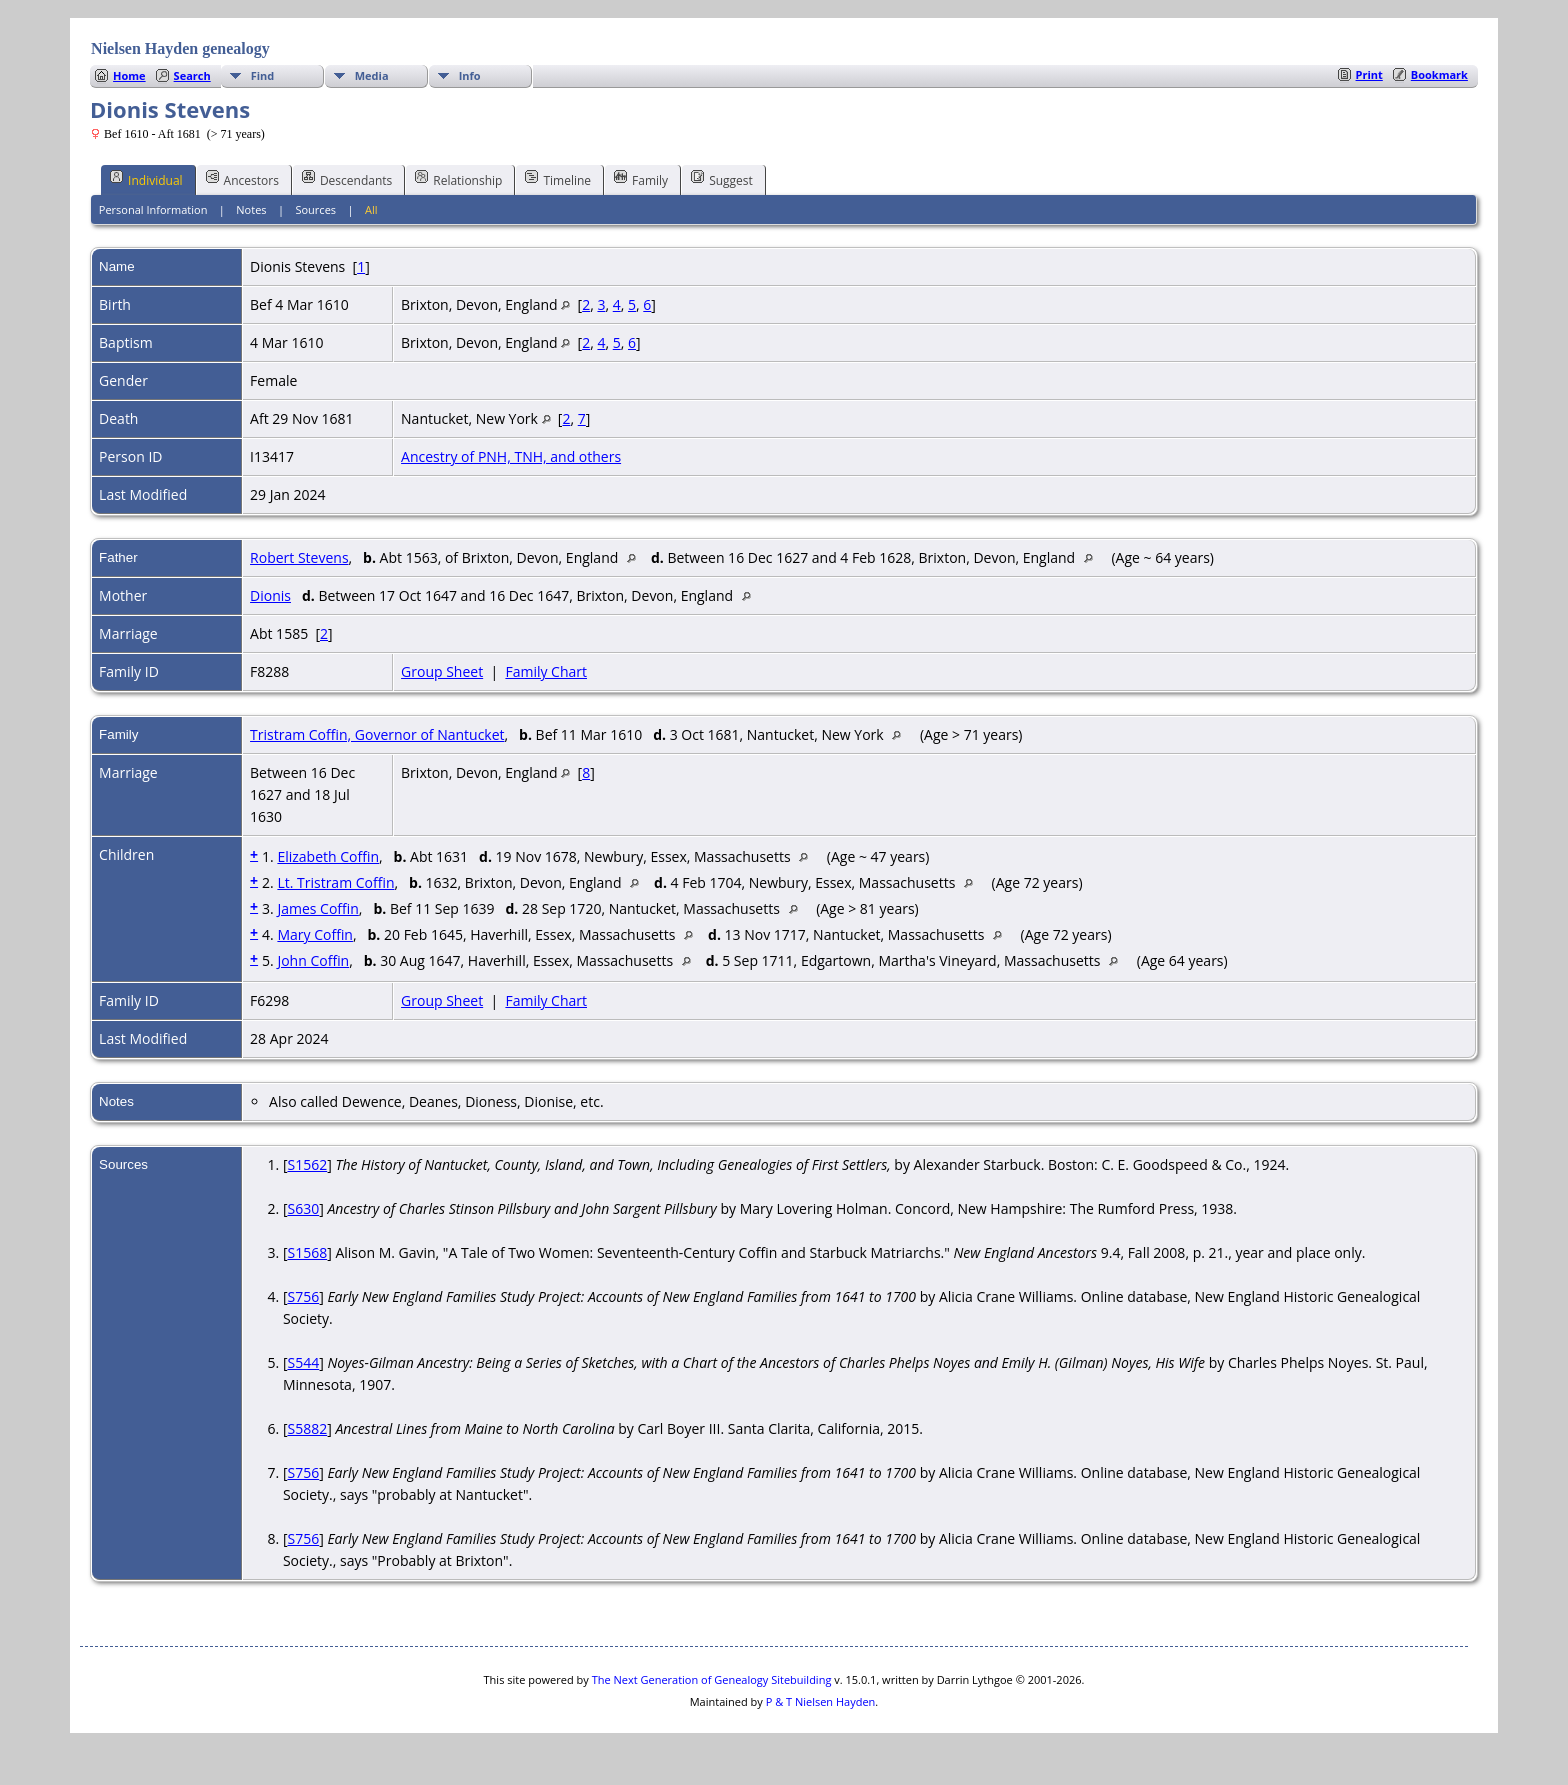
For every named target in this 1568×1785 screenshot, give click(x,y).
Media (372, 75)
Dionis (270, 595)
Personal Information (153, 209)
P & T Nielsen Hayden (821, 1701)
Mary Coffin (315, 934)
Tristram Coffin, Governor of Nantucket (377, 734)
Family (641, 179)
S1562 (307, 1164)
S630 (303, 1208)
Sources (315, 209)
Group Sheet (442, 671)
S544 (303, 1362)
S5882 (307, 1428)
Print (1369, 74)
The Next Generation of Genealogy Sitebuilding (712, 1679)
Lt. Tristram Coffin (335, 882)
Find (263, 75)
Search (192, 75)
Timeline (558, 179)
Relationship (458, 179)
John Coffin (313, 960)
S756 (303, 1296)
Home (129, 75)
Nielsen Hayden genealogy (180, 48)
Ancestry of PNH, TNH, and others (511, 456)
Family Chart (546, 671)
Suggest (722, 179)
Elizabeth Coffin (328, 856)
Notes (251, 209)
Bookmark (1439, 74)
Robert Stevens (299, 557)
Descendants (347, 179)
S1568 (307, 1252)
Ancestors (242, 179)
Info (470, 75)
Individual (146, 179)
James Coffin (317, 908)
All (371, 209)
